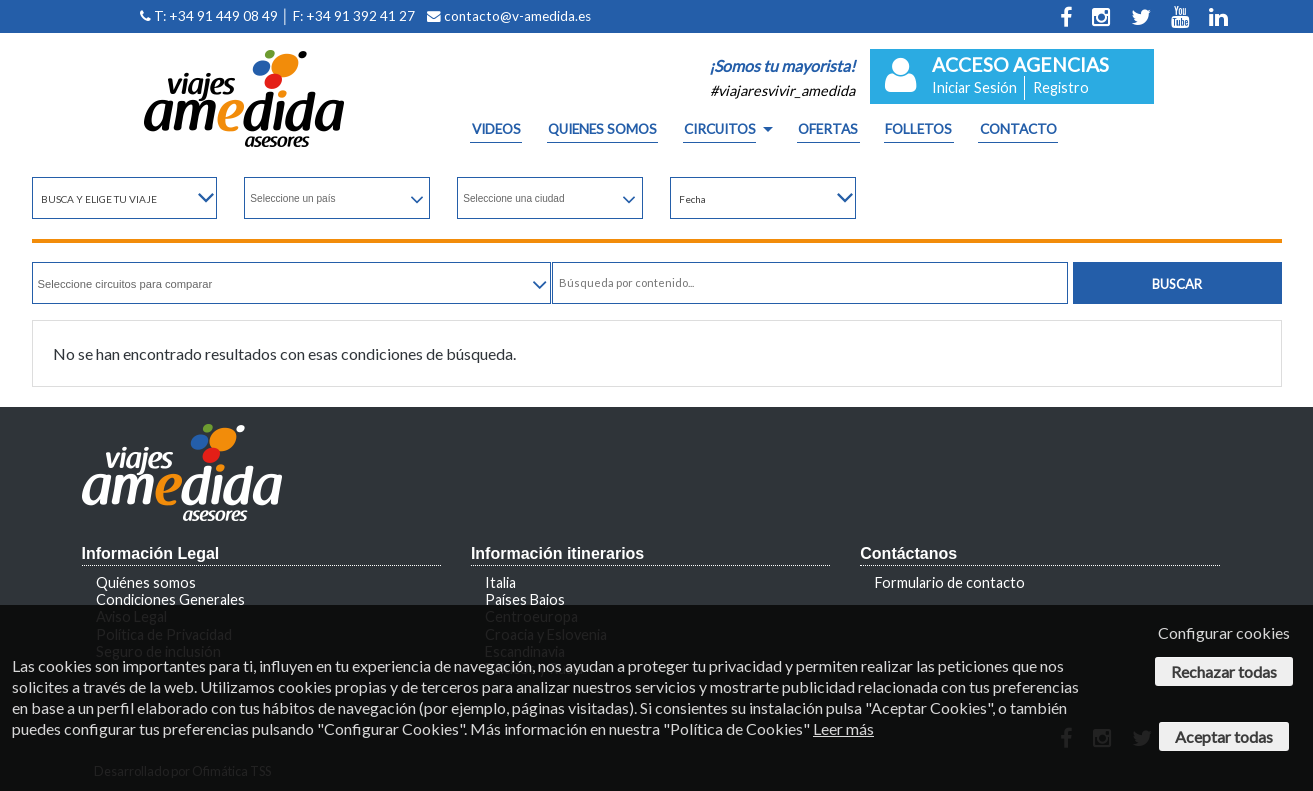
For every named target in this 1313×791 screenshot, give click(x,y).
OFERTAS (828, 130)
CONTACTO (1018, 130)
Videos (496, 130)
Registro (1061, 87)
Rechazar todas (1224, 671)
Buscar (1177, 284)
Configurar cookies (1224, 632)
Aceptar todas (1224, 736)
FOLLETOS (918, 130)
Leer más (843, 728)
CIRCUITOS (720, 130)
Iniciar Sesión (974, 87)
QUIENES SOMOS (602, 130)
